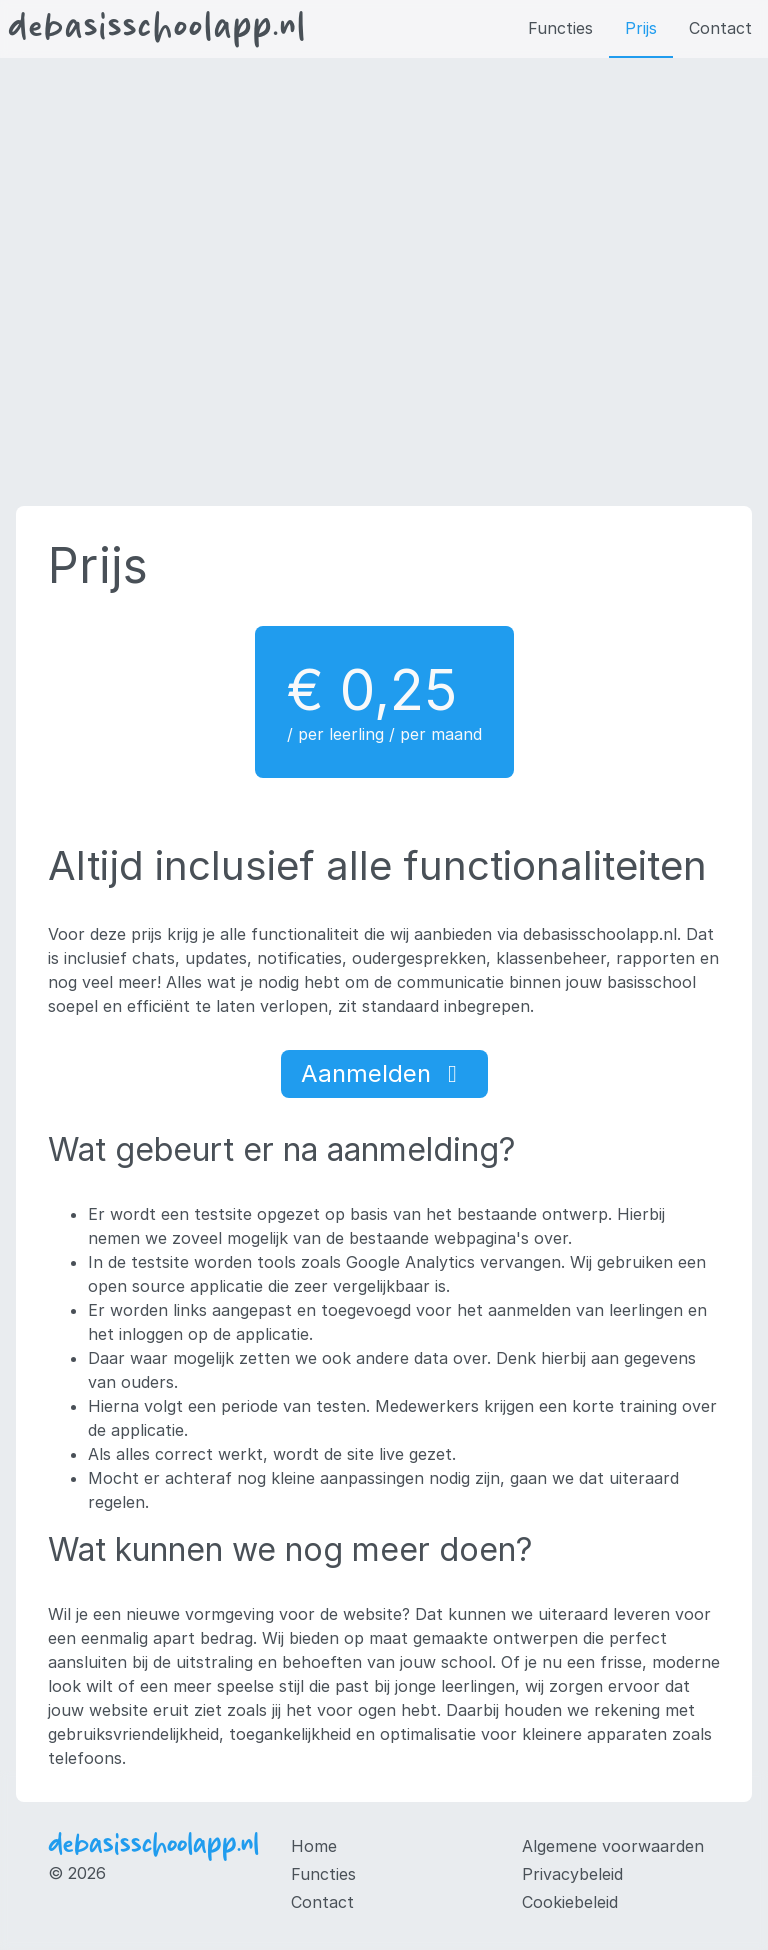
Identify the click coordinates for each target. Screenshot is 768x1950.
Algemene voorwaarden (613, 1846)
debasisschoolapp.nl (157, 29)
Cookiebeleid (570, 1902)
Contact (720, 28)
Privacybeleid (572, 1874)
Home (314, 1846)
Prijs (641, 28)
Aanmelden (384, 1073)
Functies (560, 28)
